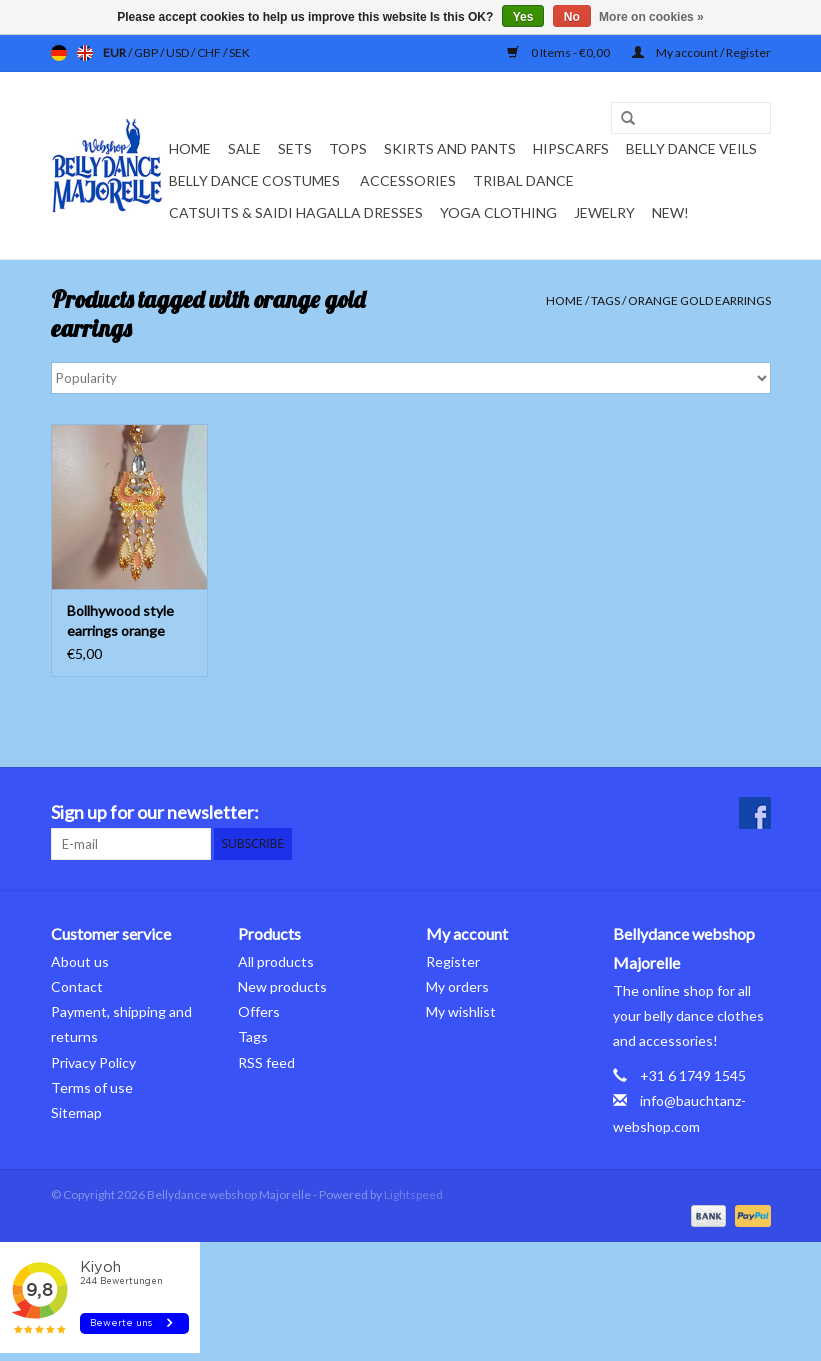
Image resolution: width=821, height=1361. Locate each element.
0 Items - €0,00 (559, 52)
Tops (348, 148)
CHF (210, 52)
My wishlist (461, 1011)
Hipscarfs (571, 148)
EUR (115, 52)
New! (670, 212)
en (85, 53)
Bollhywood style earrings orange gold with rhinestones (120, 621)
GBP (147, 52)
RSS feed (266, 1062)
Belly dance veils (691, 148)
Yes (523, 17)
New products (282, 986)
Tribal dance (523, 180)
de (59, 53)
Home (190, 148)
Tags (605, 300)
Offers (259, 1011)
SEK (239, 52)
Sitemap (76, 1112)
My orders (457, 986)
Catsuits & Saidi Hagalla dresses (296, 212)
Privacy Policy (93, 1062)
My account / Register (701, 52)
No (572, 17)
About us (80, 961)
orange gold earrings (699, 300)
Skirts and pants (450, 148)
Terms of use (92, 1087)
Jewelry (604, 212)
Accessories (408, 180)
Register (453, 961)
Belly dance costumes (256, 180)
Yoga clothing (498, 212)
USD (178, 52)
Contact (77, 986)
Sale (244, 148)
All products (276, 961)
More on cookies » (651, 17)
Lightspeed (413, 1194)
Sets (295, 148)
